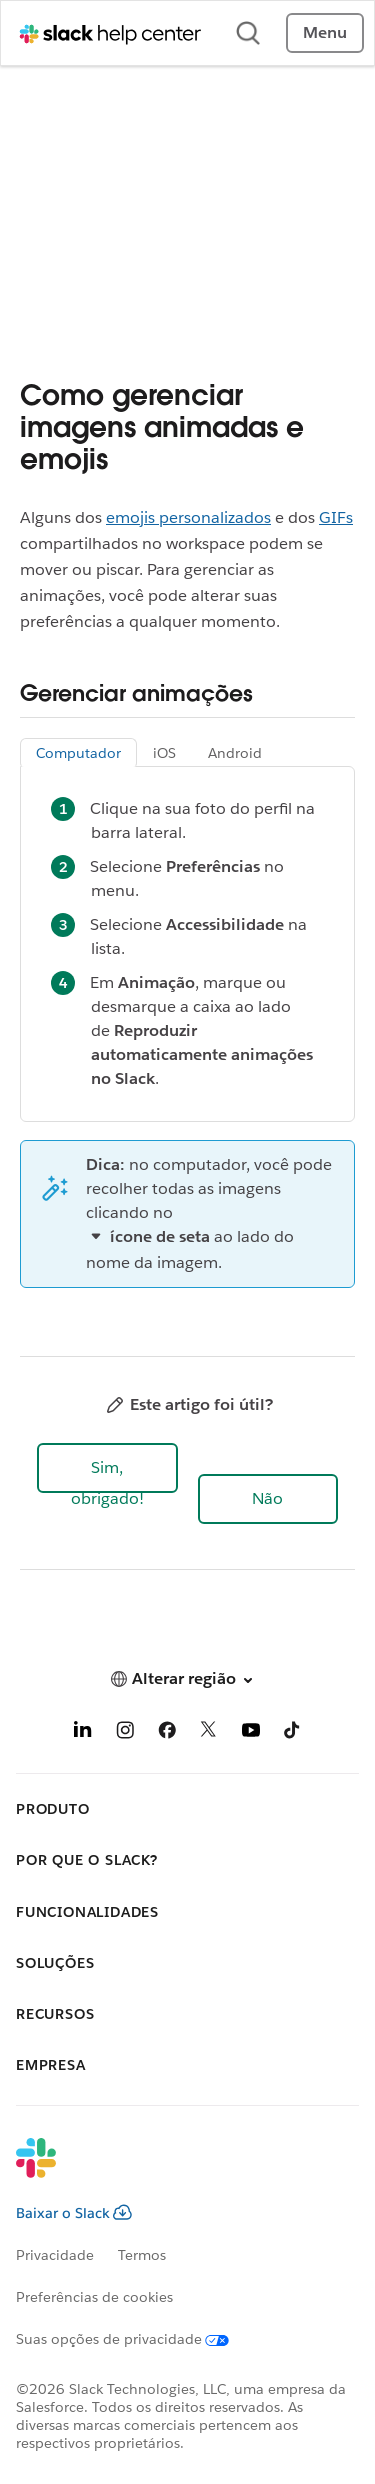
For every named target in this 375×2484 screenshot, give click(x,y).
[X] (209, 1733)
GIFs (336, 517)
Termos (142, 2255)
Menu (325, 32)
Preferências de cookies (94, 2297)
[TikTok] (293, 1733)
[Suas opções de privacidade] (134, 2339)
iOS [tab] (164, 753)
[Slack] (171, 2171)
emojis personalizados (188, 517)
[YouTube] (251, 1733)
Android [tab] (235, 753)
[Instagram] (125, 1733)
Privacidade (55, 2255)
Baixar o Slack (74, 2213)
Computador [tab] (78, 753)
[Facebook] (167, 1733)
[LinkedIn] (83, 1733)
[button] (107, 1468)
